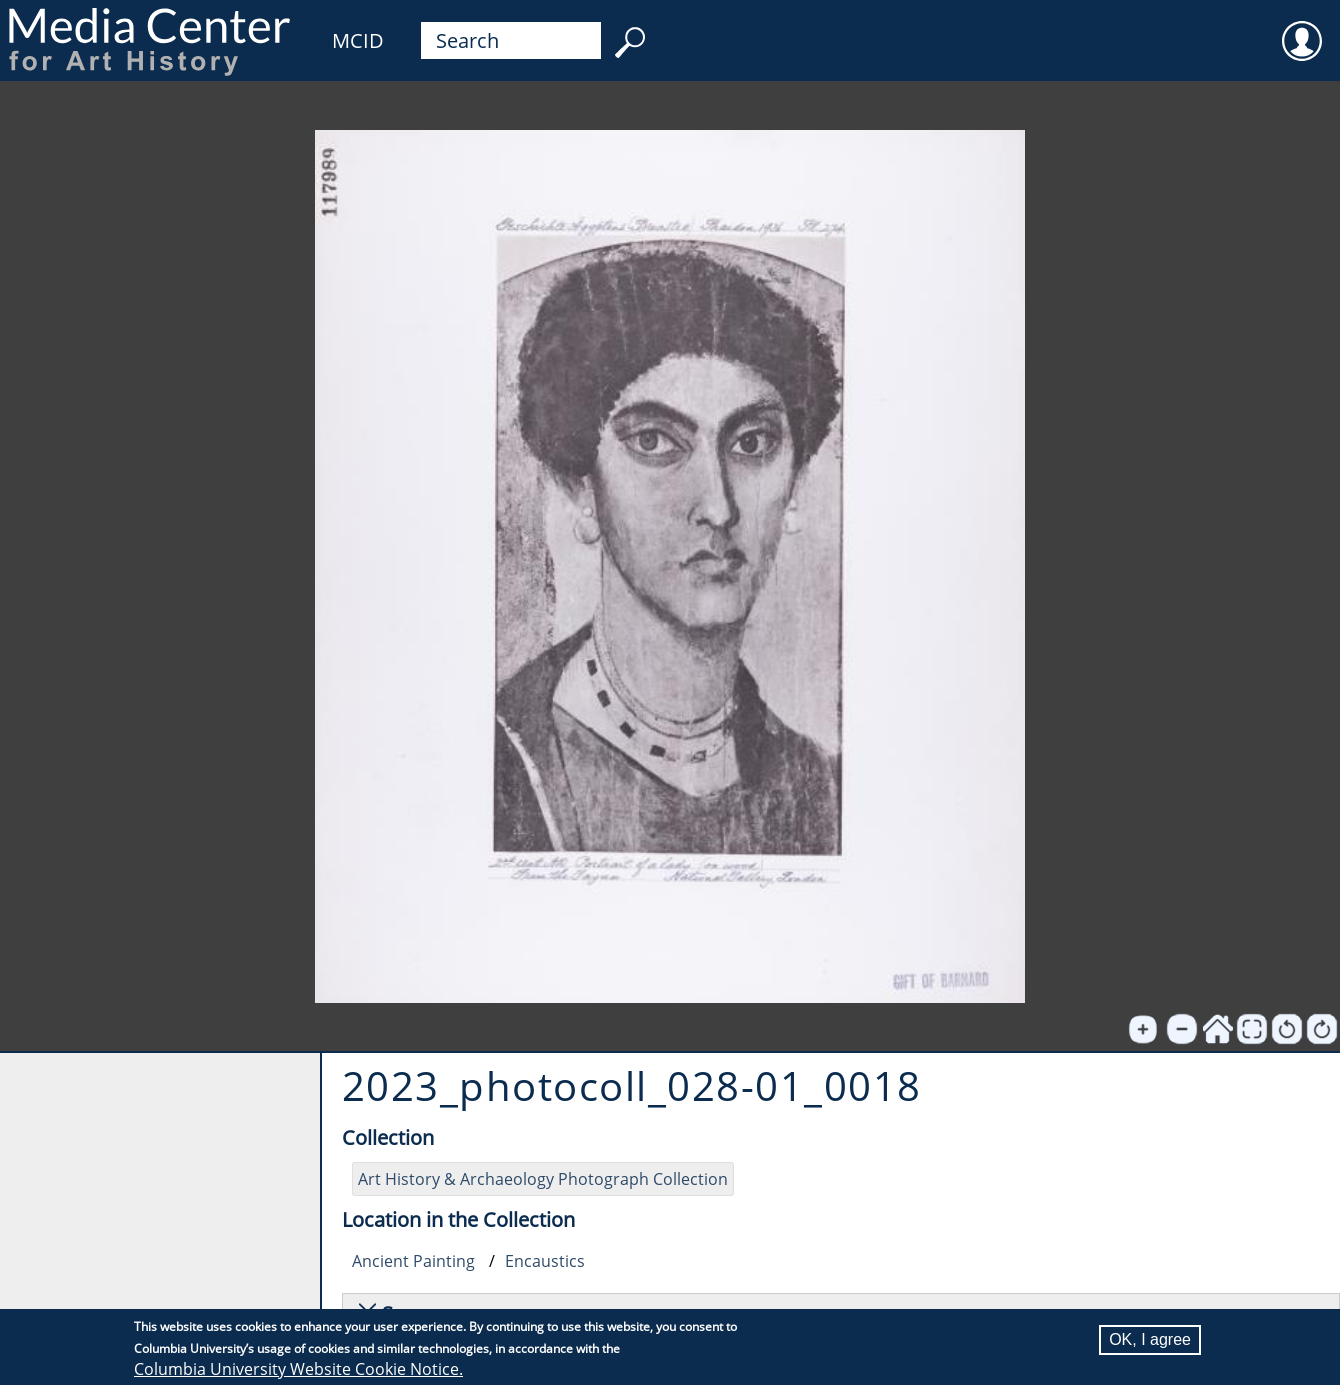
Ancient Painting (413, 1261)
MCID (358, 40)
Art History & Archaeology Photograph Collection (543, 1179)
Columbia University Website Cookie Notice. (298, 1370)
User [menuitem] (1302, 28)
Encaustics (545, 1261)
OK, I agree (1150, 1340)
